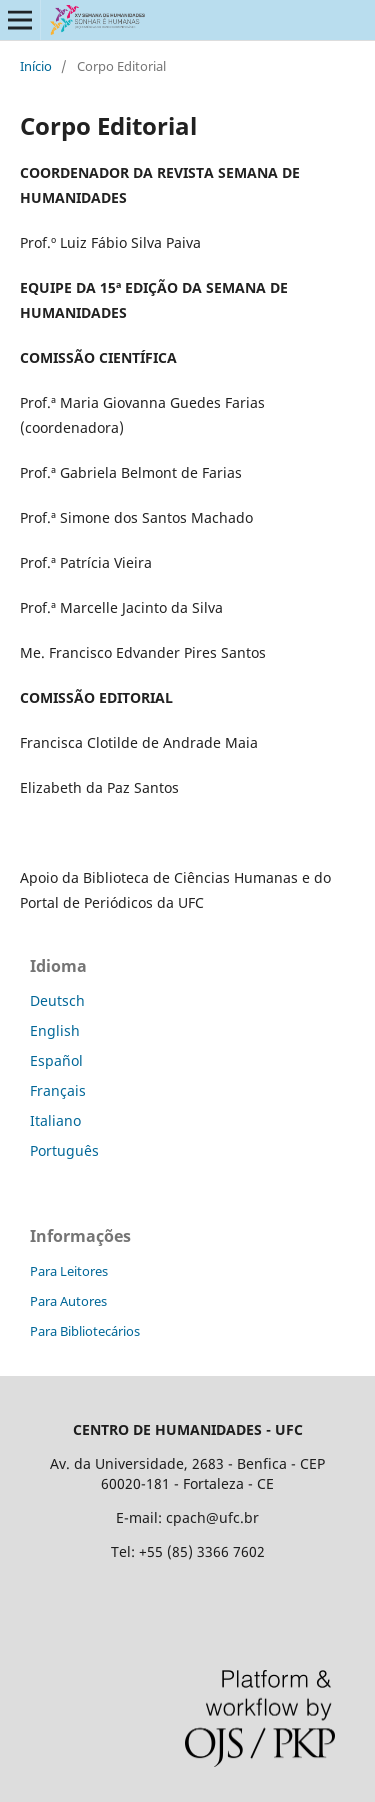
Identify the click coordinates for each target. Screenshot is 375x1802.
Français (58, 1090)
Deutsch (57, 1000)
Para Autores (68, 1301)
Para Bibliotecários (85, 1331)
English (55, 1030)
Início (36, 66)
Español (56, 1060)
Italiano (55, 1120)
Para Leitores (69, 1271)
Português (64, 1150)
